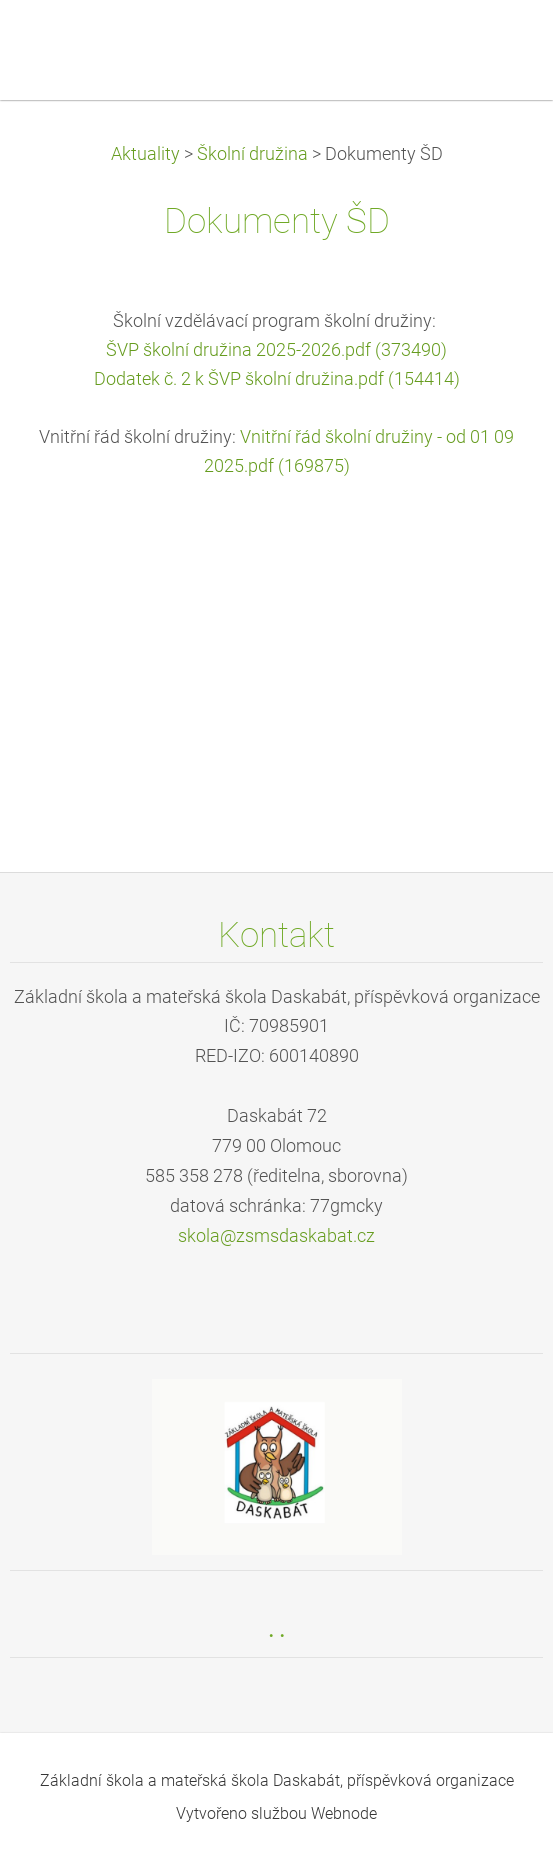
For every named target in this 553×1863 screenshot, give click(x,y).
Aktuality (145, 154)
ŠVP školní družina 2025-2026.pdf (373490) (276, 350)
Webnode (344, 1813)
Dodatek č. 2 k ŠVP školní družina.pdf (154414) (277, 379)
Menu (498, 45)
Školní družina (252, 154)
